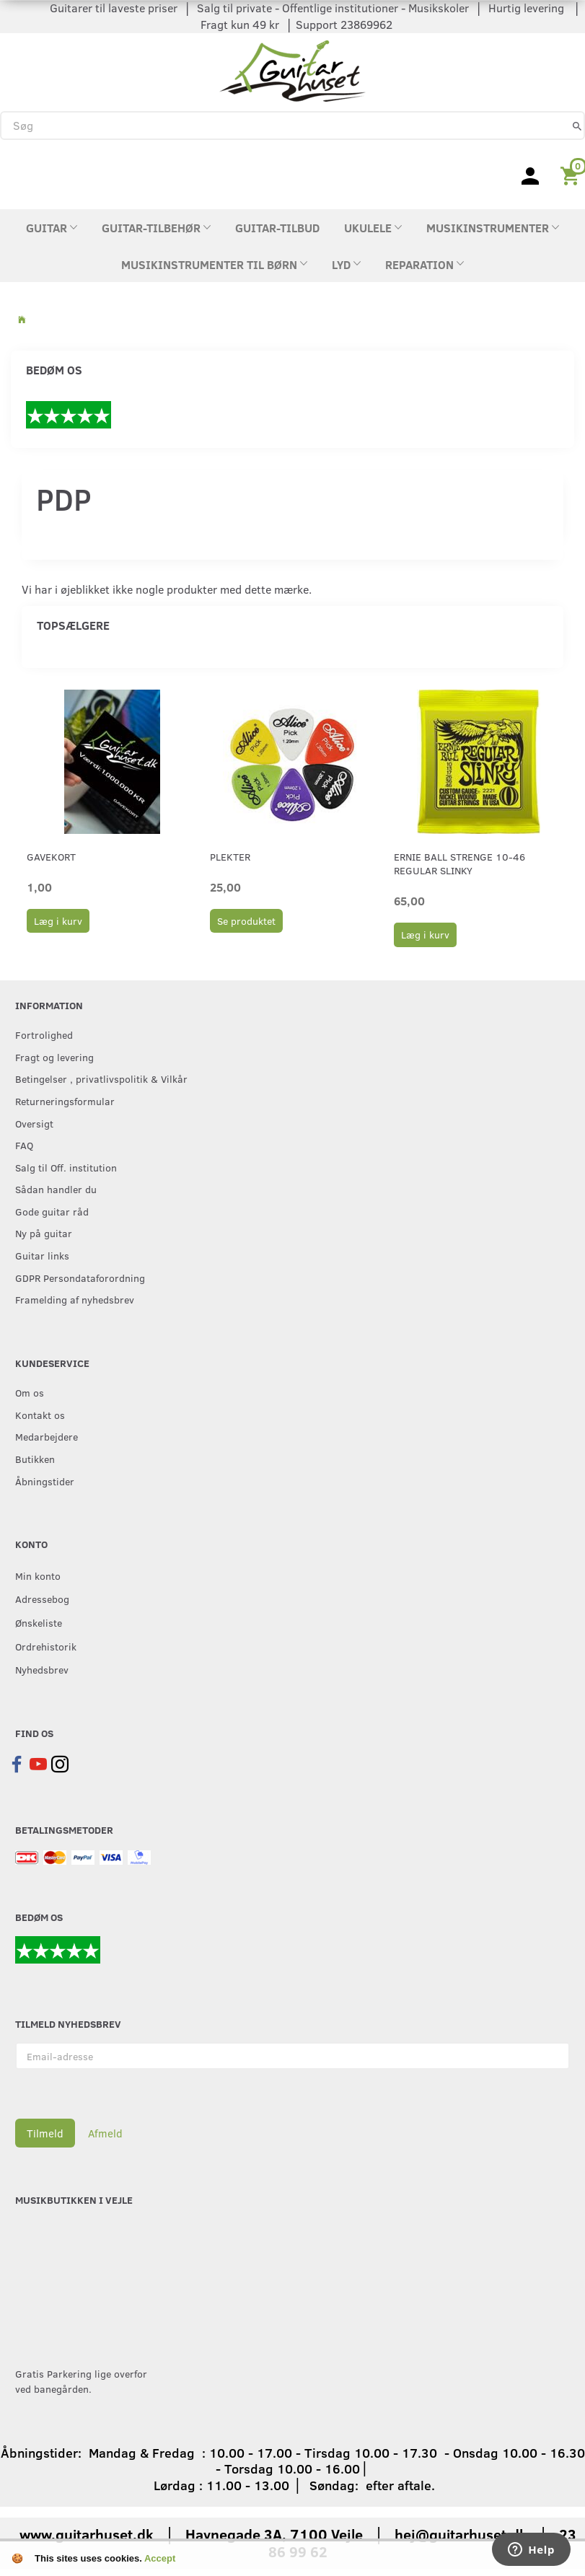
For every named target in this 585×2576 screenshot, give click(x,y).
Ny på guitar (43, 1233)
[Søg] (577, 125)
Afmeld (105, 2133)
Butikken (35, 1458)
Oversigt (34, 1123)
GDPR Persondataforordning (80, 1277)
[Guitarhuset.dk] (292, 68)
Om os (29, 1392)
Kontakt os (40, 1414)
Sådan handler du (56, 1189)
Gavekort (51, 856)
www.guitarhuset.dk (86, 2534)
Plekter (230, 856)
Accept (159, 2558)
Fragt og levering (54, 1057)
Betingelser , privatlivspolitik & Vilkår (101, 1078)
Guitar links (42, 1255)
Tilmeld (45, 2133)
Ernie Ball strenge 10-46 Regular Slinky (459, 863)
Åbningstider (44, 1481)
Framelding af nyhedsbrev (74, 1299)
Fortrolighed (44, 1034)
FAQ (24, 1145)
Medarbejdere (46, 1436)
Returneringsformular (65, 1101)
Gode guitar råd (52, 1211)
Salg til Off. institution (66, 1167)
